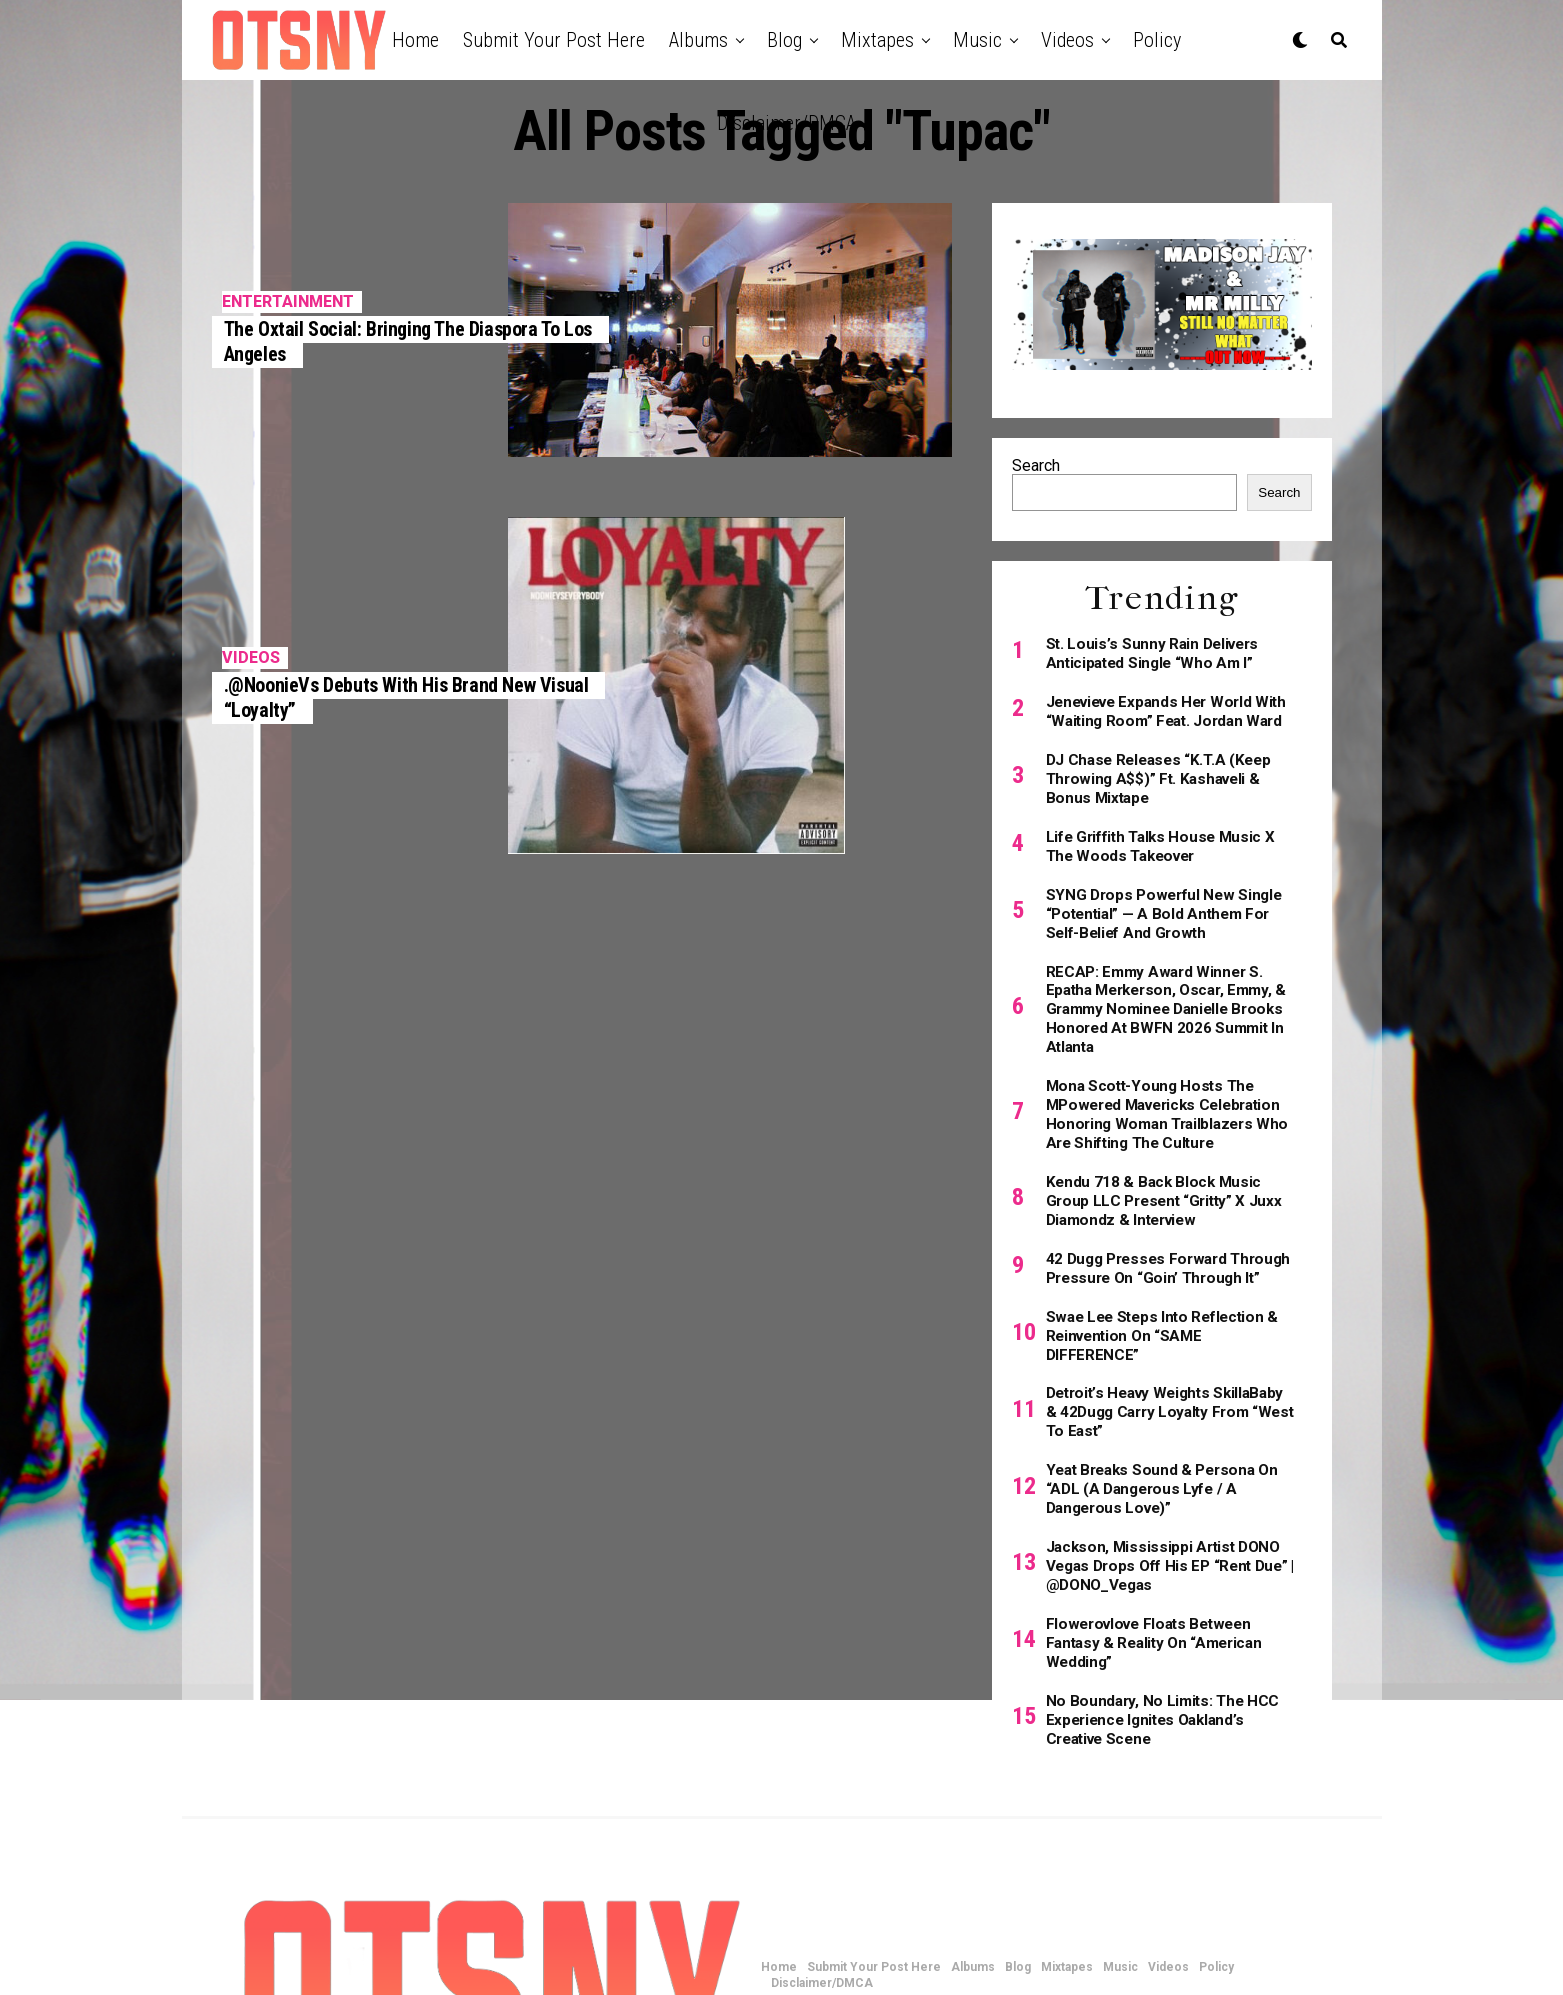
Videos (1067, 40)
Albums (698, 40)
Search (1036, 465)
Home (415, 40)
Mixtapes (877, 40)
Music (977, 40)
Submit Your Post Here (554, 40)
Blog (784, 40)
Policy (1157, 40)
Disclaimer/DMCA (786, 123)
